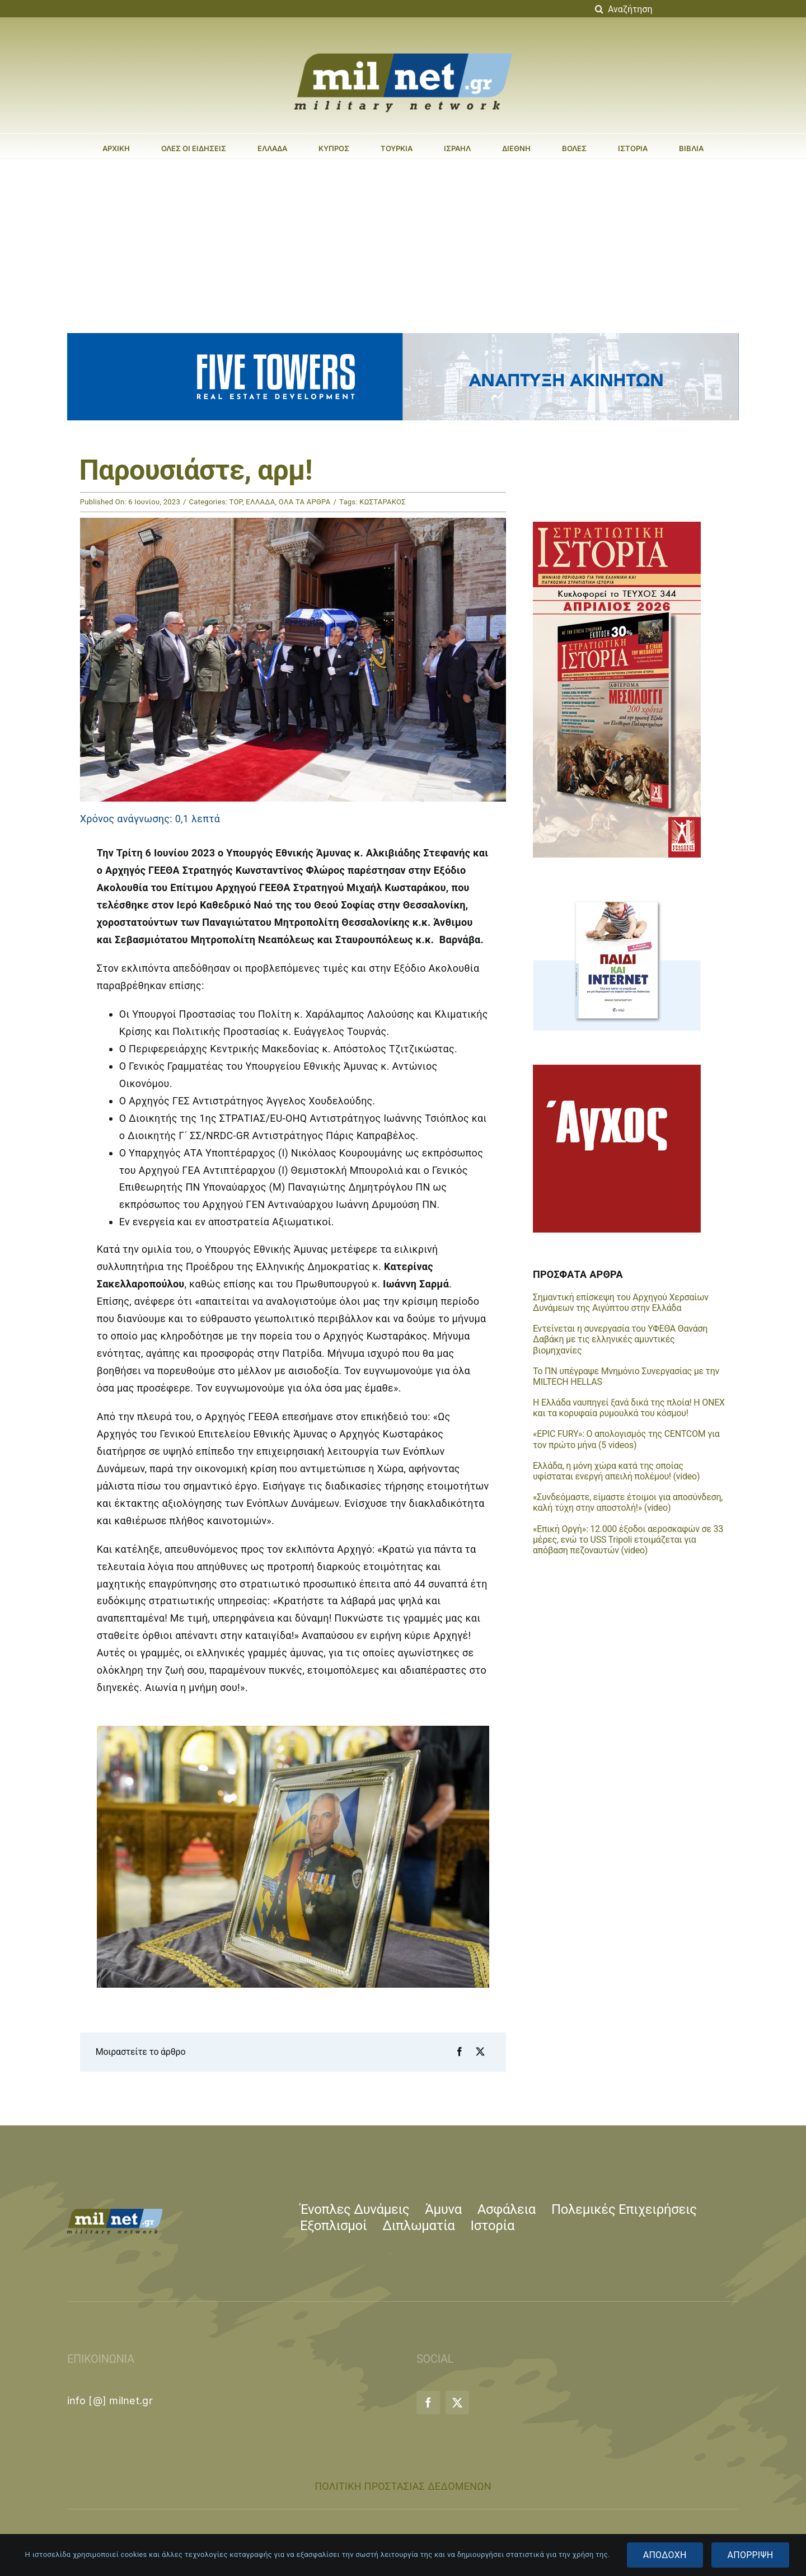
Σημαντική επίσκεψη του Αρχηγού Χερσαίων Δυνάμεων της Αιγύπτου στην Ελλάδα (621, 1302)
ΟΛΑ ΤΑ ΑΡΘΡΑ (305, 502)
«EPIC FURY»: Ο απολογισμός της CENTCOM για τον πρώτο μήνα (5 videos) (626, 1439)
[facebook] (428, 2402)
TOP (235, 502)
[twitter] (457, 2402)
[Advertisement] (403, 243)
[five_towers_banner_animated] (403, 338)
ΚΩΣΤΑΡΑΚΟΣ (382, 502)
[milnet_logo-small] (114, 2213)
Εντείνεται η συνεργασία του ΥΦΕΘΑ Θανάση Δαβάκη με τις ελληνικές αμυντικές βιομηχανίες (620, 1339)
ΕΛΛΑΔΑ (260, 502)
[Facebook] (459, 2052)
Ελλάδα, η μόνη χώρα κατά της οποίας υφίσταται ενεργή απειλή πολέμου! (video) (616, 1471)
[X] (480, 2052)
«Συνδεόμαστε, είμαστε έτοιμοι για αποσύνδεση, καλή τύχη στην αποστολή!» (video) (628, 1502)
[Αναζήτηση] (665, 9)
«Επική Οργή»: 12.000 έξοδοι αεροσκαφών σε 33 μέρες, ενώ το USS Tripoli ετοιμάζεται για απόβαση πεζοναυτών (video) (628, 1540)
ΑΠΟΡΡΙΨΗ (751, 2555)
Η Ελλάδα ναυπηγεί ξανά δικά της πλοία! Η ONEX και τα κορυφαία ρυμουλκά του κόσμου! (629, 1407)
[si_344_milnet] (617, 526)
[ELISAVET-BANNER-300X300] (617, 1069)
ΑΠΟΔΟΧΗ (665, 2555)
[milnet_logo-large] (403, 53)
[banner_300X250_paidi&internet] (617, 896)
